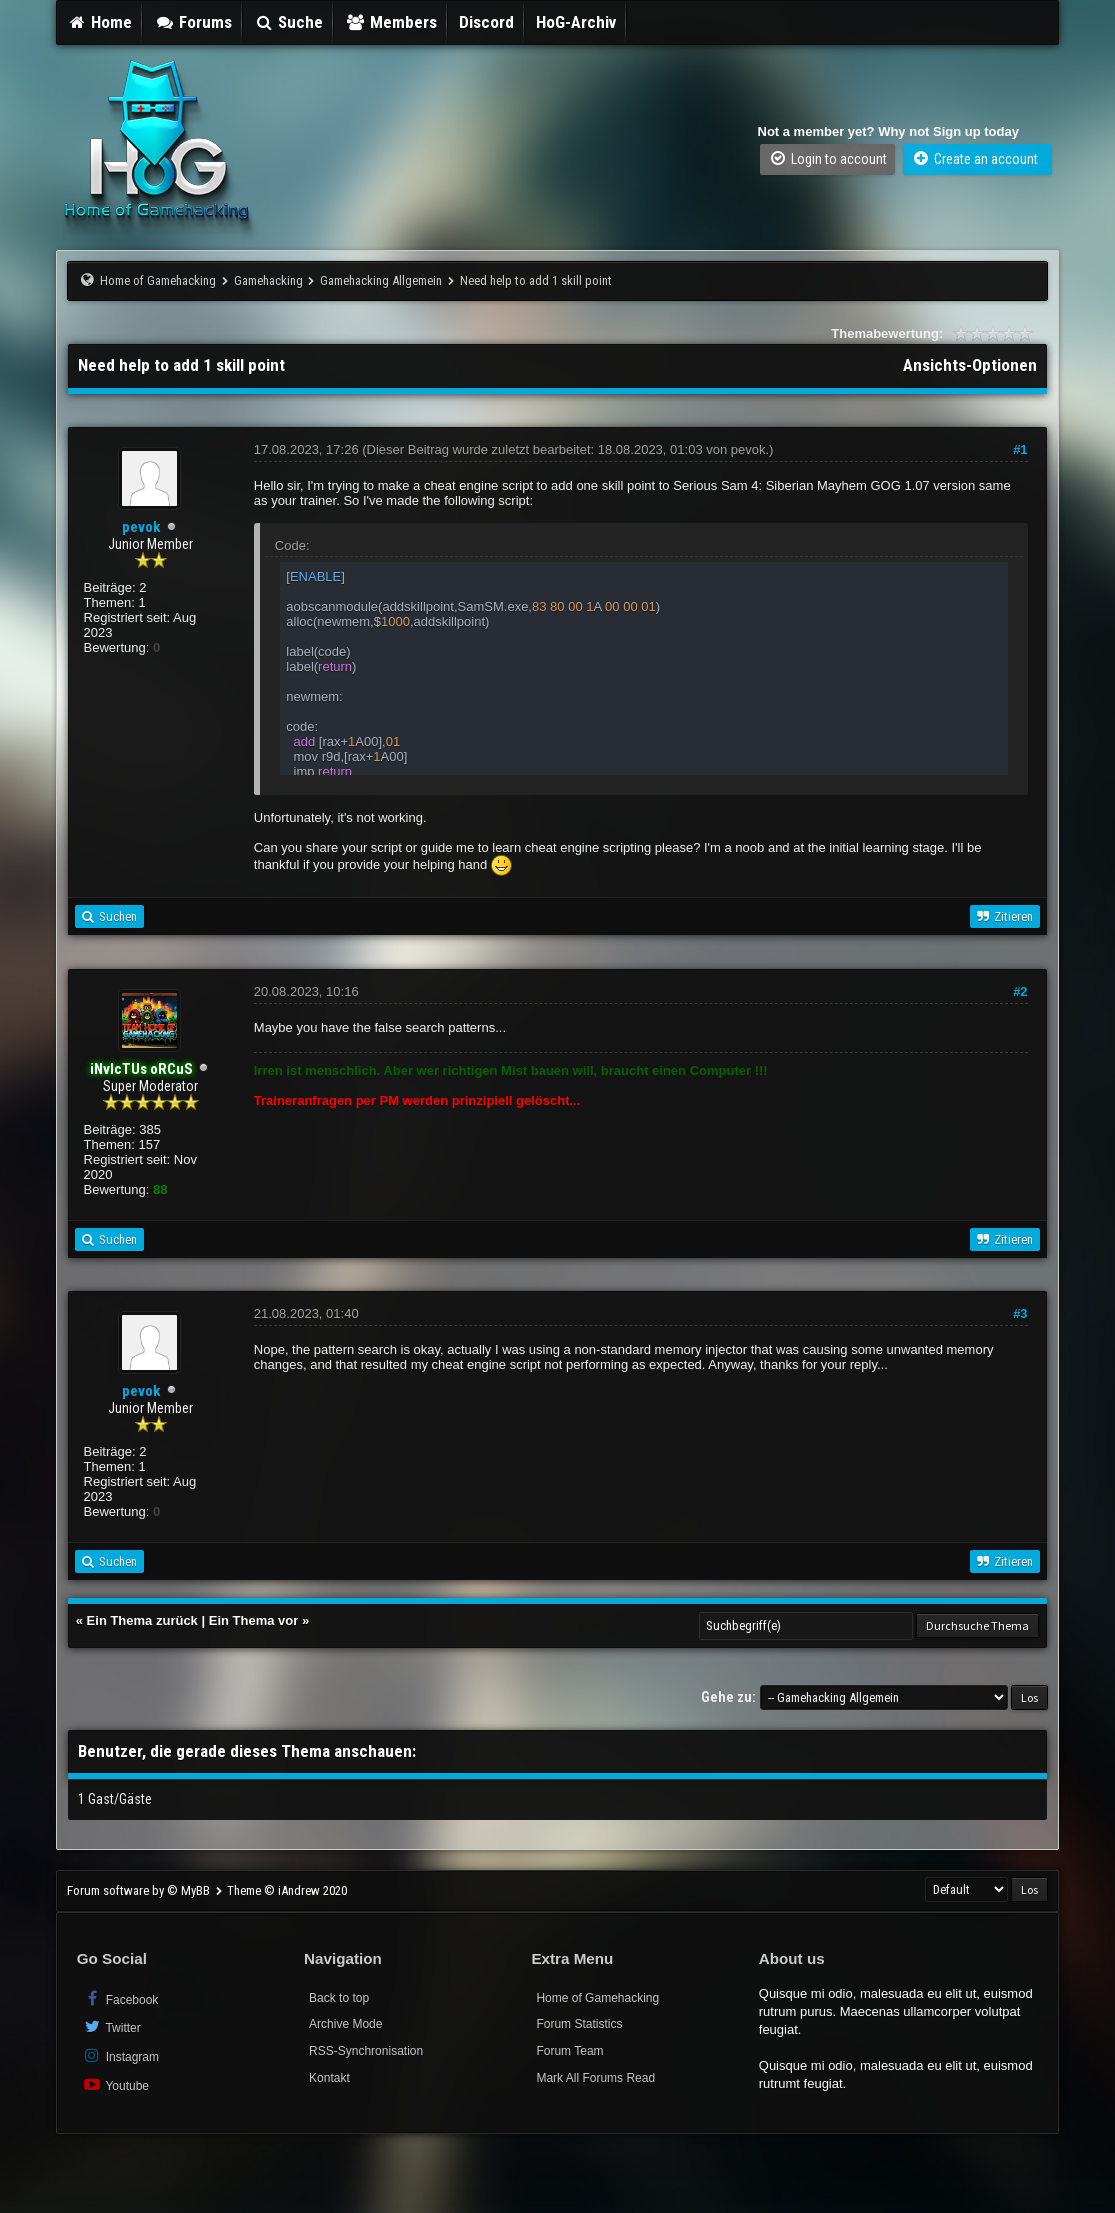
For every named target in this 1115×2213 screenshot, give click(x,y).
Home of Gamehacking (158, 280)
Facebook (120, 1998)
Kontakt (329, 2078)
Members (391, 22)
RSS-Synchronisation (366, 2051)
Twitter (111, 2026)
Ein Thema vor (254, 1620)
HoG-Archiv (576, 22)
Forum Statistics (579, 2024)
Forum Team (569, 2051)
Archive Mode (345, 2024)
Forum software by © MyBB (140, 1890)
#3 (1020, 1313)
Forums (193, 22)
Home (100, 22)
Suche (289, 22)
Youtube (115, 2084)
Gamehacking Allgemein (381, 280)
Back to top (339, 1998)
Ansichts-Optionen (970, 365)
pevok (141, 527)
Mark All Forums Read (595, 2078)
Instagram (120, 2055)
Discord (486, 22)
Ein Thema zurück (142, 1620)
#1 (1020, 449)
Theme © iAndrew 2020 (287, 1890)
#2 (1020, 991)
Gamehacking (268, 280)
